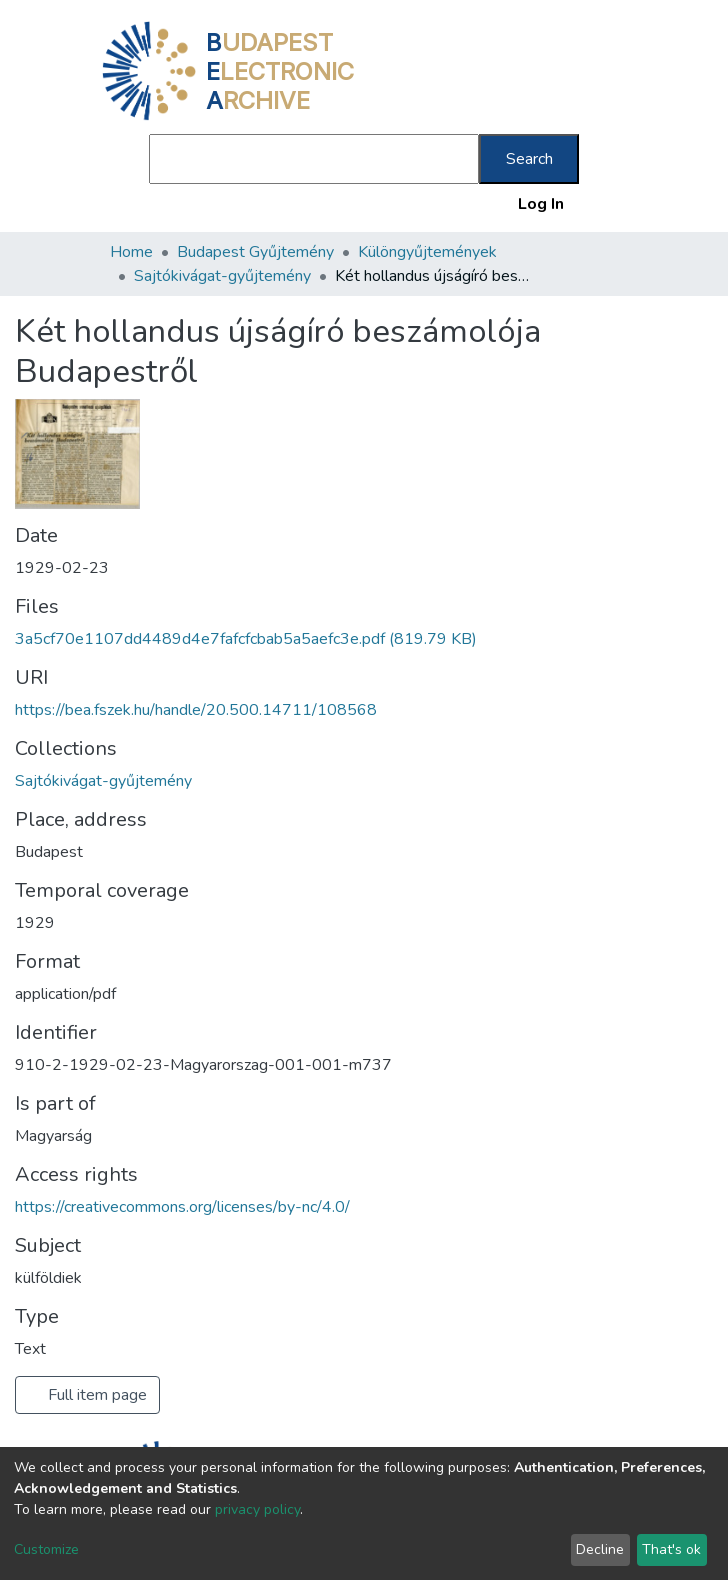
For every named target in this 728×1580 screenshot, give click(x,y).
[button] (499, 204)
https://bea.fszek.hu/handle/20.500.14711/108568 (196, 710)
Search (529, 159)
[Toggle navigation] (606, 204)
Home (131, 252)
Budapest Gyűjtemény (255, 252)
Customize (46, 1549)
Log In (542, 204)
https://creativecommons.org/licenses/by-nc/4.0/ (182, 1207)
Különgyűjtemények (427, 252)
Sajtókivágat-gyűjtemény (222, 276)
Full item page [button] (87, 1395)
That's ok (671, 1549)
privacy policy (257, 1509)
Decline (600, 1549)
